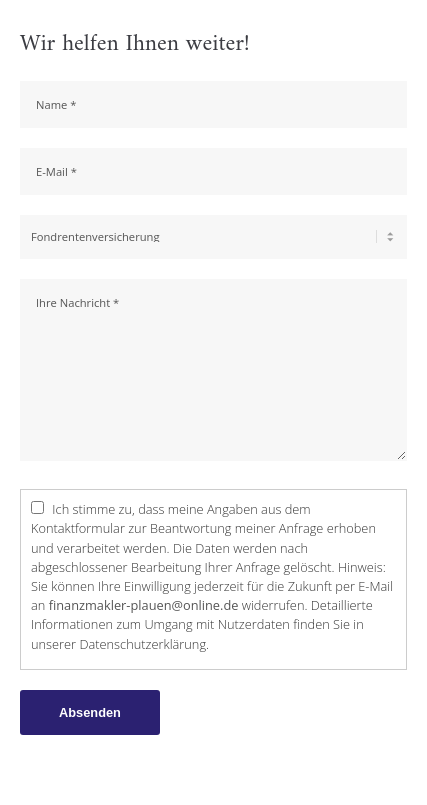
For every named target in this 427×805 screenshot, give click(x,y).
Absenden (90, 712)
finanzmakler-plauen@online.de (144, 605)
